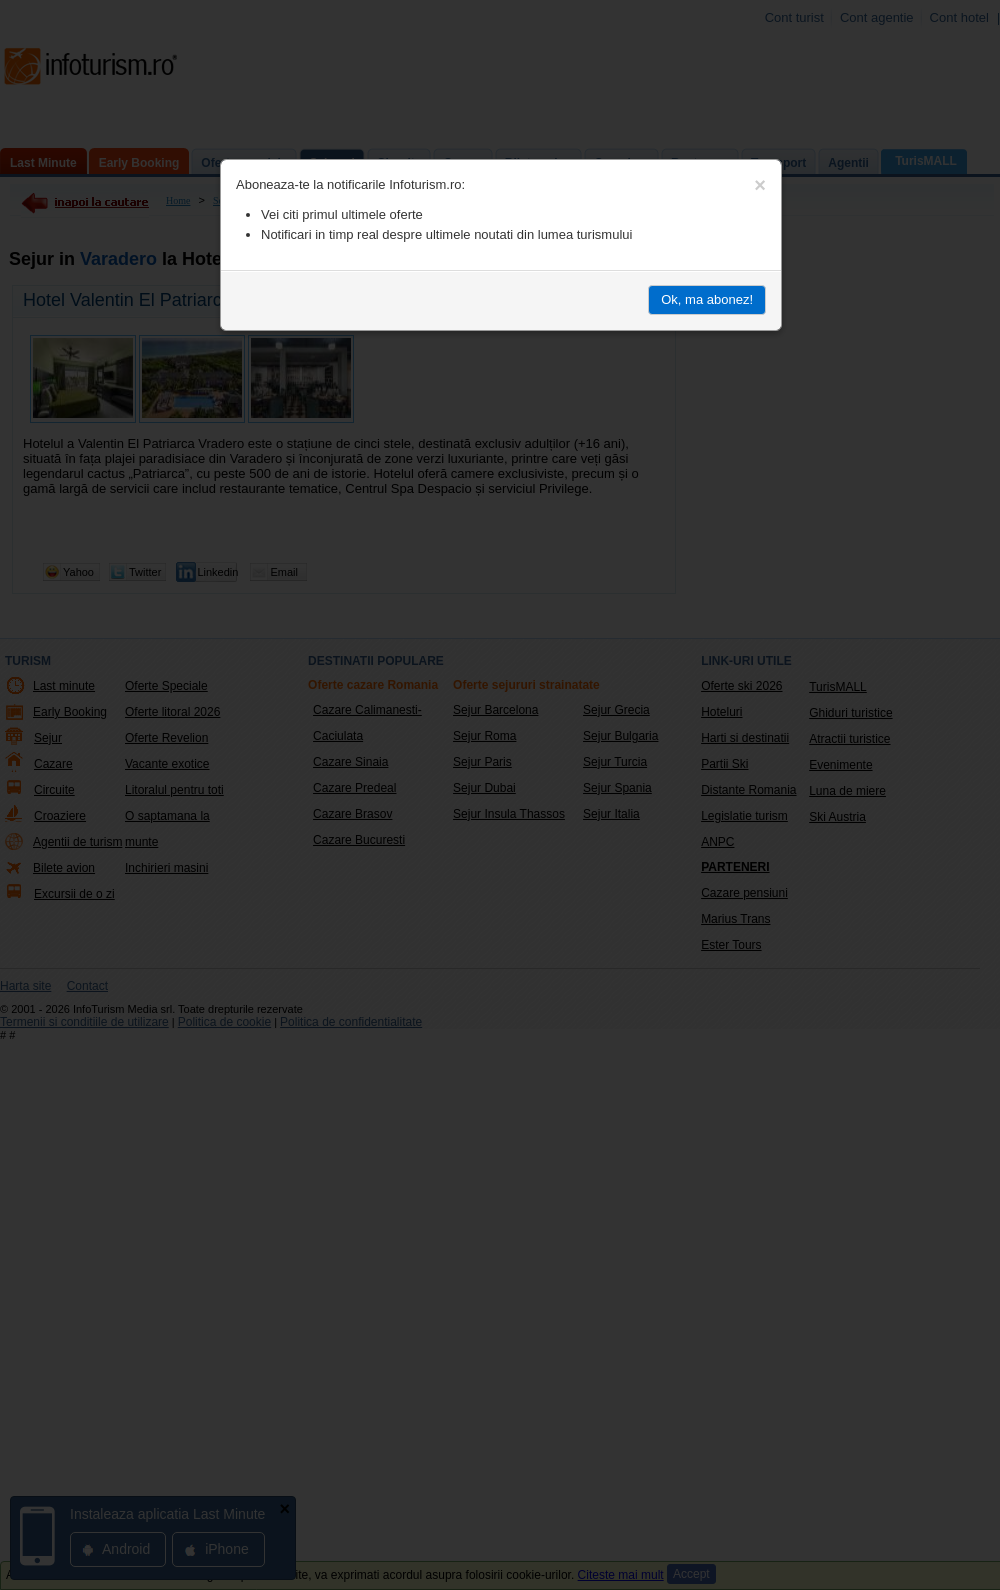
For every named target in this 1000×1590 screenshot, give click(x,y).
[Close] (760, 185)
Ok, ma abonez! (707, 299)
